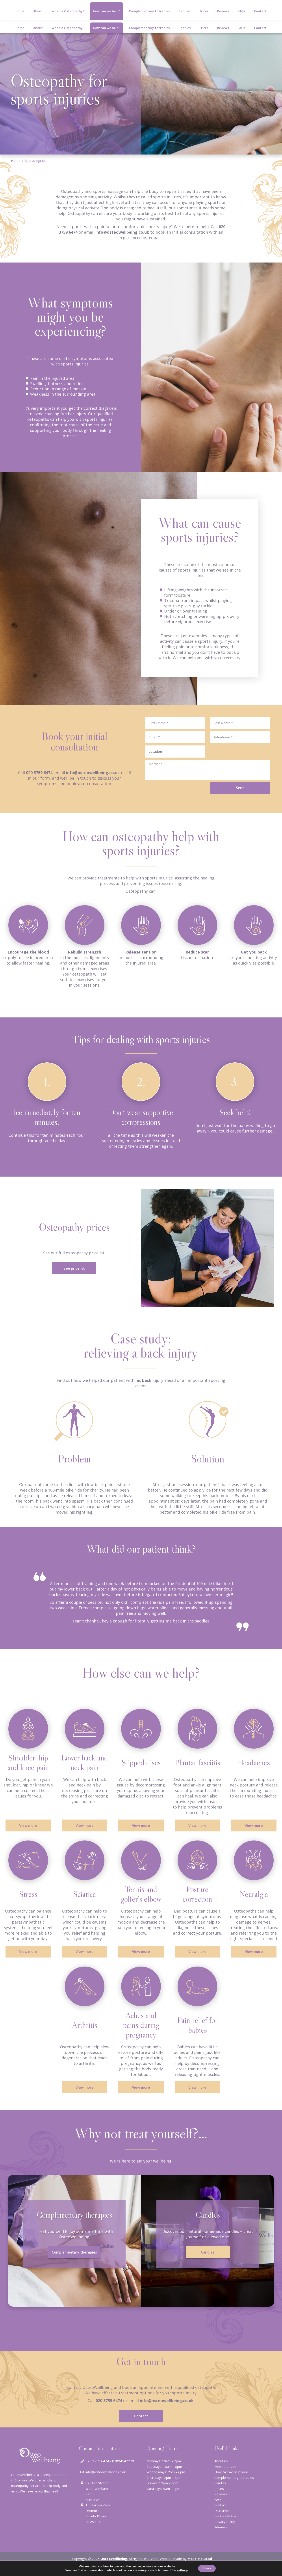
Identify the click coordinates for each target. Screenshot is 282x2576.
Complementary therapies (74, 2263)
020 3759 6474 (214, 6)
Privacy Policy (224, 2532)
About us (221, 2472)
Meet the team (225, 2477)
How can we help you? (231, 2483)
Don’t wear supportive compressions (141, 1128)
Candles (207, 2263)
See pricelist (74, 1279)
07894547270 (123, 2472)
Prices (219, 2499)
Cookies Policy (225, 2527)
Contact (141, 2426)
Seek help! (235, 1123)
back (146, 1391)
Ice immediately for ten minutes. (47, 1128)
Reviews (220, 2505)
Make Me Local (199, 2569)
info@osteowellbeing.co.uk (222, 14)
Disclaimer (222, 2521)
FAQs (218, 2510)
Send (240, 793)
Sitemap (220, 2538)
